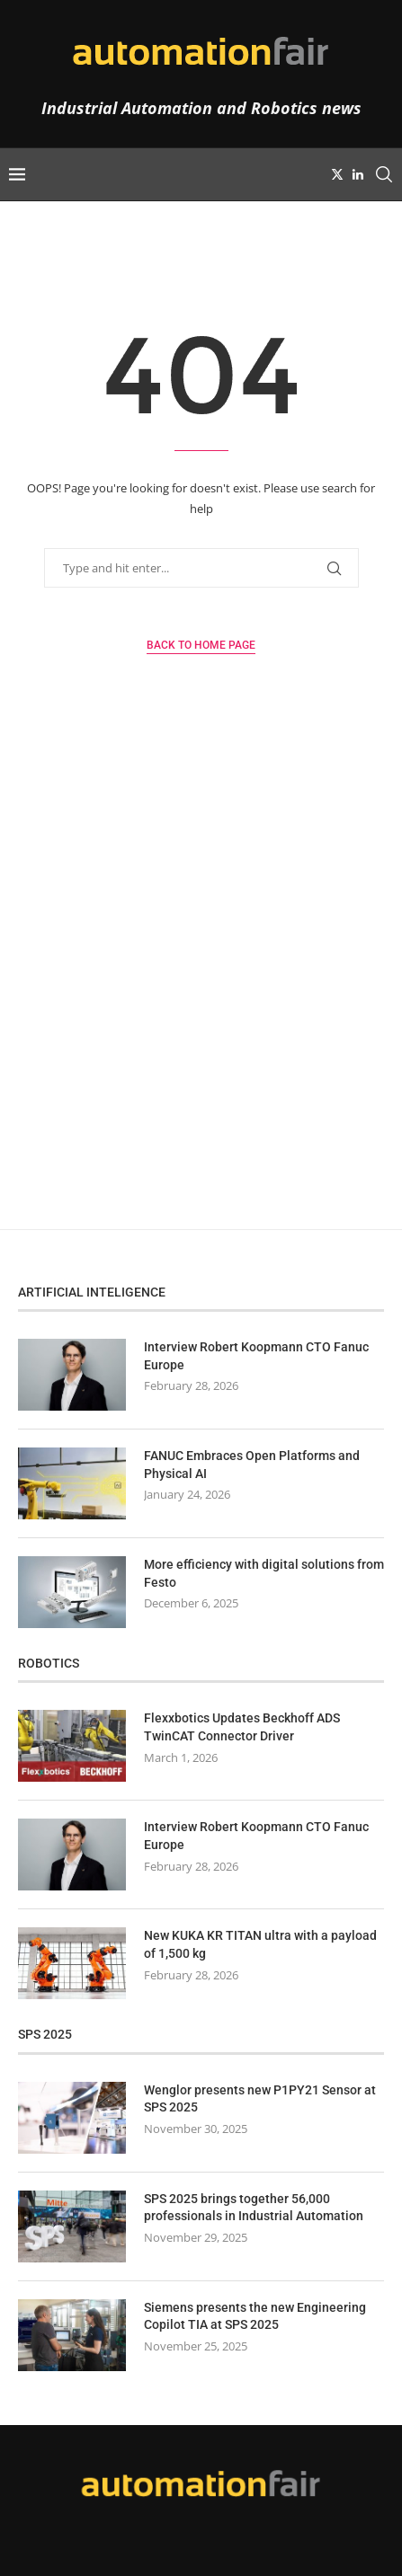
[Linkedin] (358, 174)
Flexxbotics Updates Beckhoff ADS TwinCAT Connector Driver (242, 1727)
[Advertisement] (201, 983)
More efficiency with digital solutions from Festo (264, 1573)
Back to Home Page (201, 645)
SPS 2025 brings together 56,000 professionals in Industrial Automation (253, 2207)
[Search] (384, 174)
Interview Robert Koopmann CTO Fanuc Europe (256, 1356)
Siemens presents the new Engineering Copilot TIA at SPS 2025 (255, 2316)
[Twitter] (337, 174)
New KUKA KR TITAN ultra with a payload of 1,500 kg (260, 1944)
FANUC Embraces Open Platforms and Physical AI (252, 1464)
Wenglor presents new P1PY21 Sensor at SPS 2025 (260, 2099)
